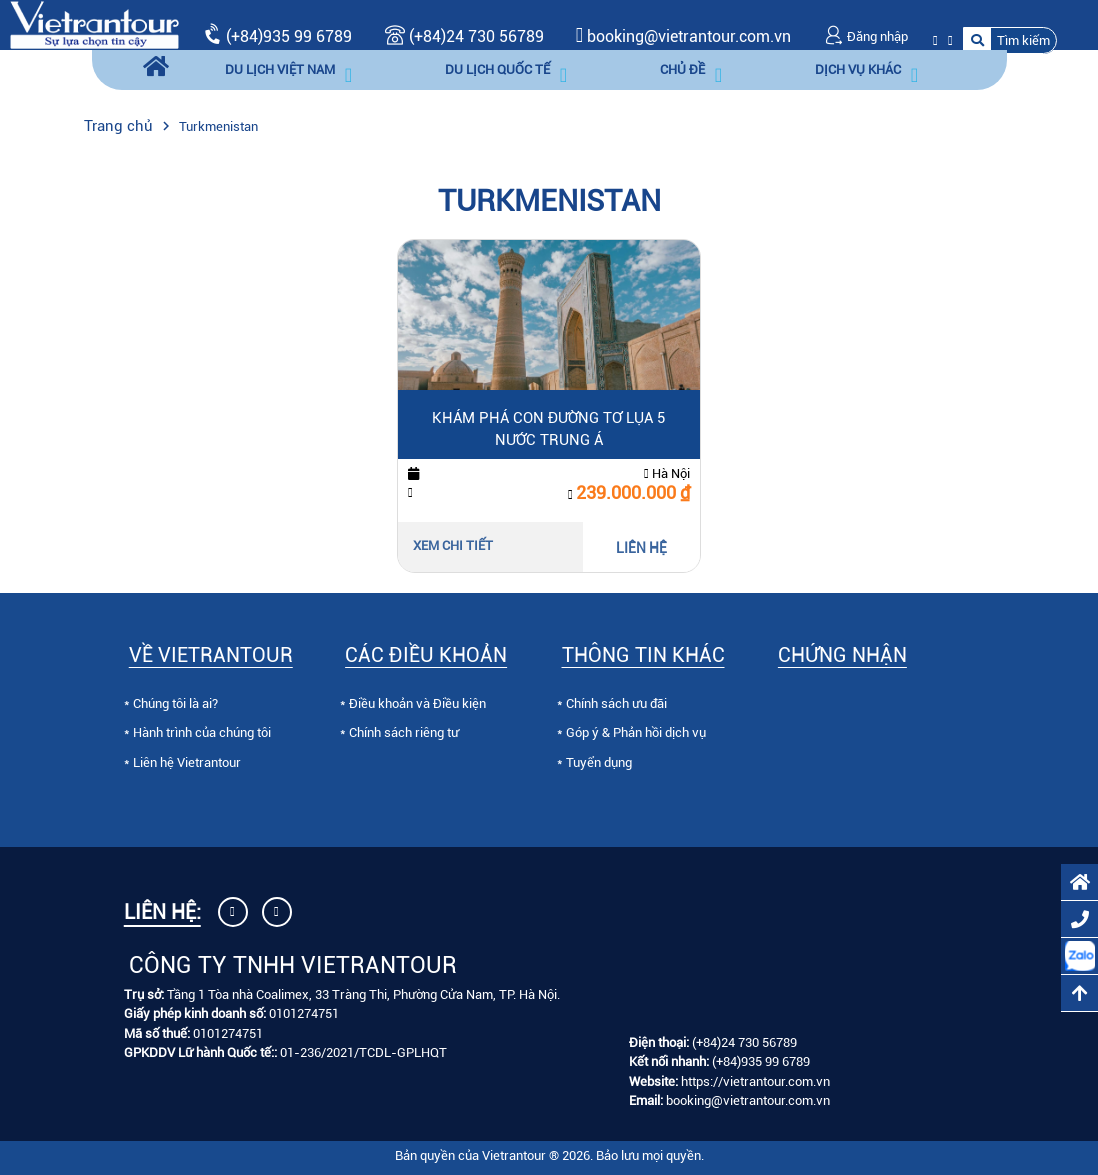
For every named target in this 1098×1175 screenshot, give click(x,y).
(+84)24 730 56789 (464, 36)
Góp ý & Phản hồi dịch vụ (636, 732)
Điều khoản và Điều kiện (417, 703)
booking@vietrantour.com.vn (689, 36)
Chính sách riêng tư (404, 732)
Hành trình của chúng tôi (202, 732)
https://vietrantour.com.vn (755, 1081)
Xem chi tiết (453, 545)
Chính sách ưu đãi (616, 703)
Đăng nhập (866, 36)
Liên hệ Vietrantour (187, 762)
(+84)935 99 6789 (289, 36)
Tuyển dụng (599, 762)
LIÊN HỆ (641, 548)
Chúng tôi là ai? (175, 703)
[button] (1010, 41)
